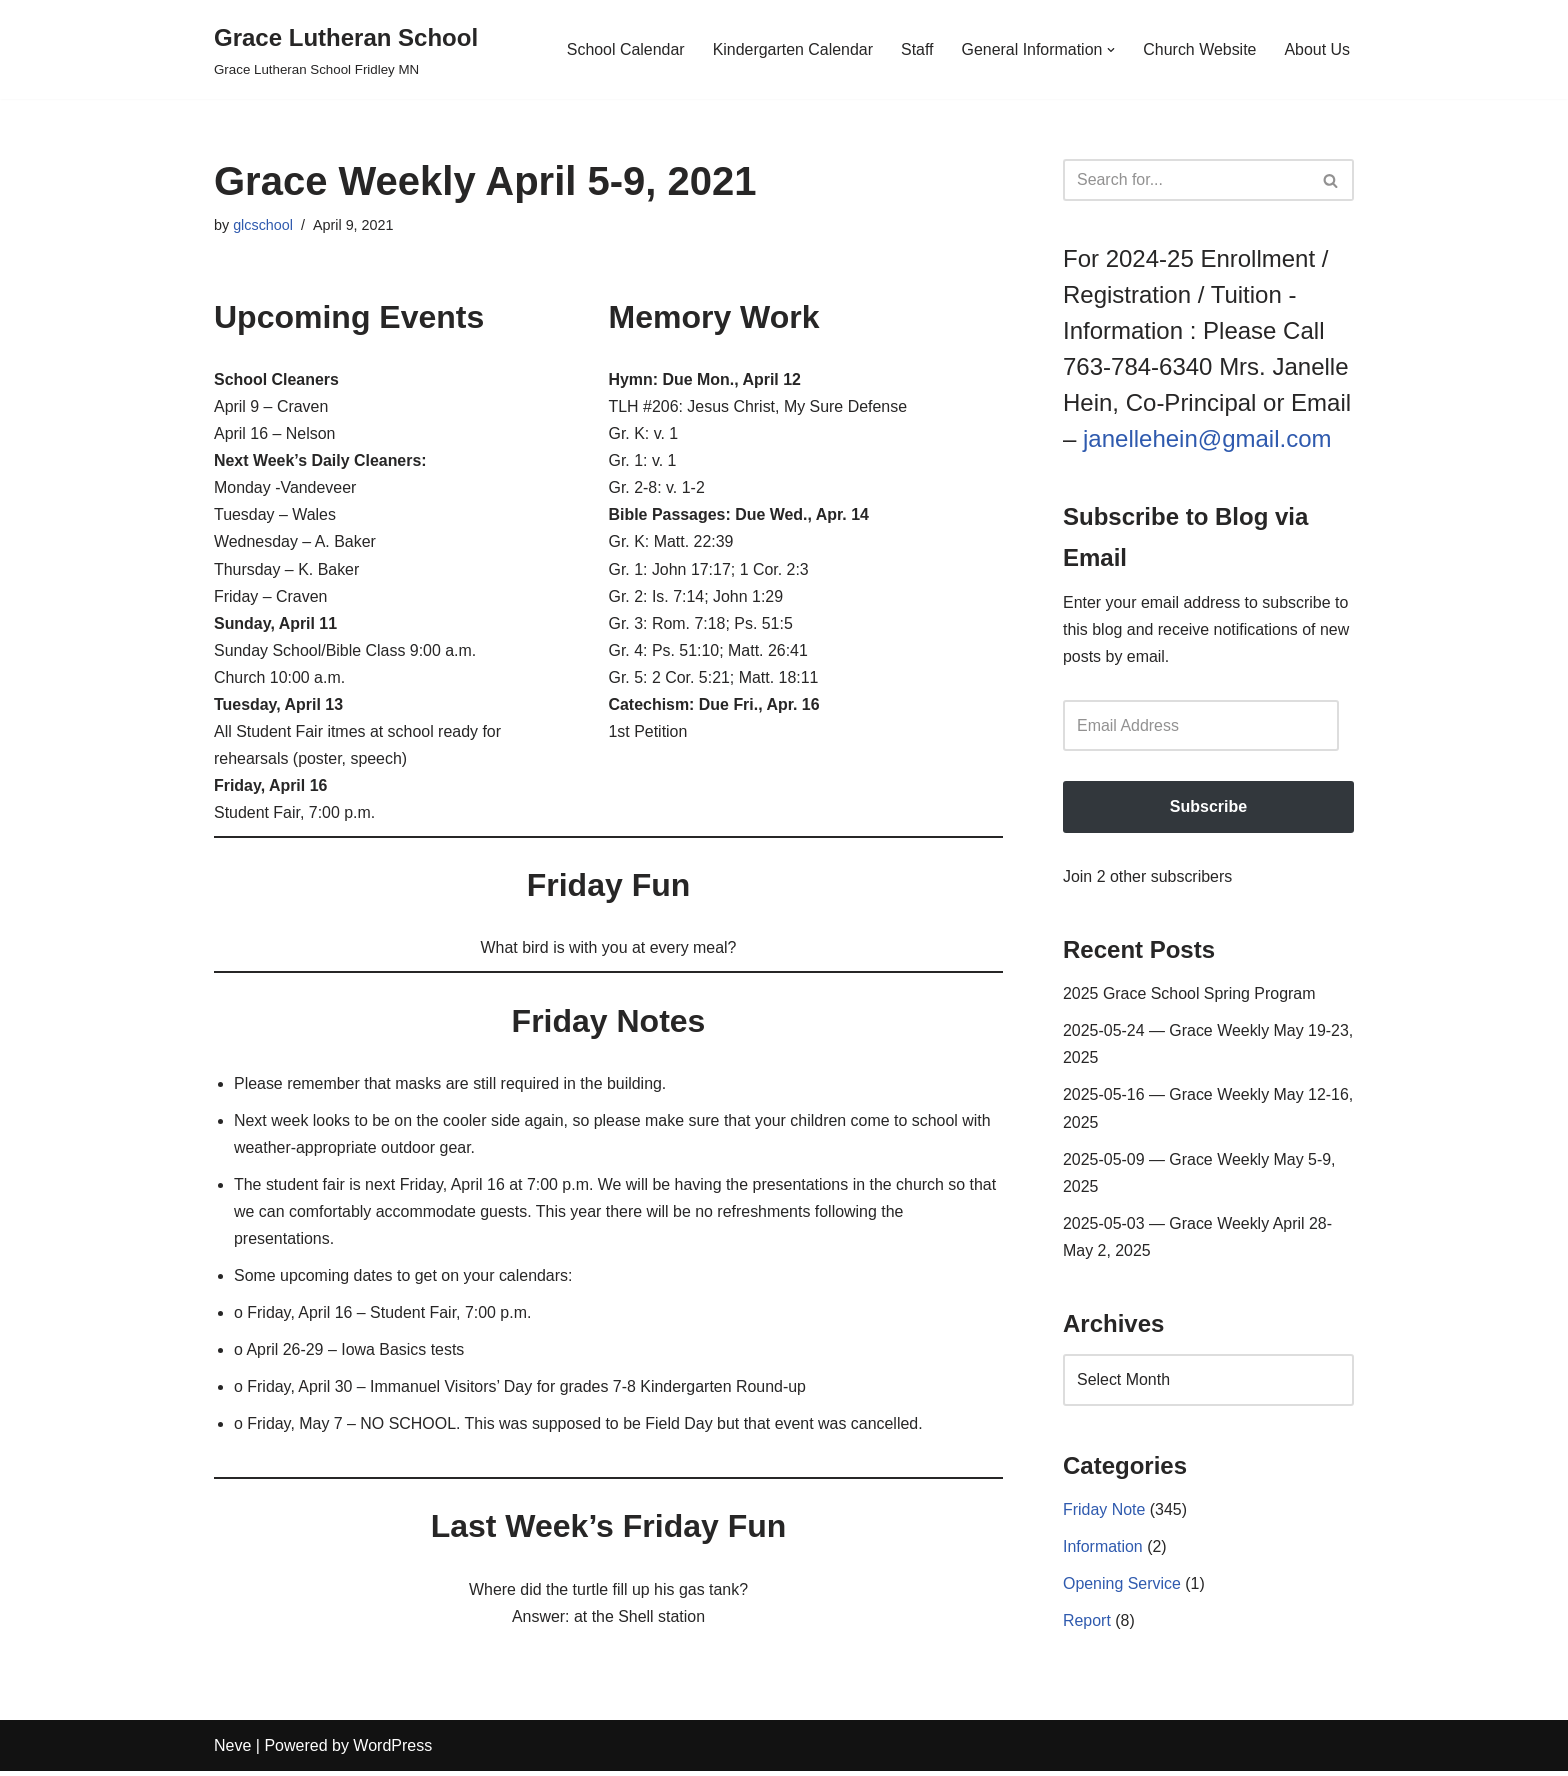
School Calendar (623, 49)
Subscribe (1208, 807)
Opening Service (1122, 1586)
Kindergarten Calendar (791, 49)
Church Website (1200, 49)
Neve (232, 1750)
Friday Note (1104, 1512)
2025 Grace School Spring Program (1189, 994)
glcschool (263, 225)
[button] (1111, 50)
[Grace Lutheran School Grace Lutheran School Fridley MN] (346, 49)
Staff (916, 49)
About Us (1317, 49)
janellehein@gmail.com (1207, 438)
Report (1087, 1623)
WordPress (392, 1750)
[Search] (1186, 180)
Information (1103, 1549)
